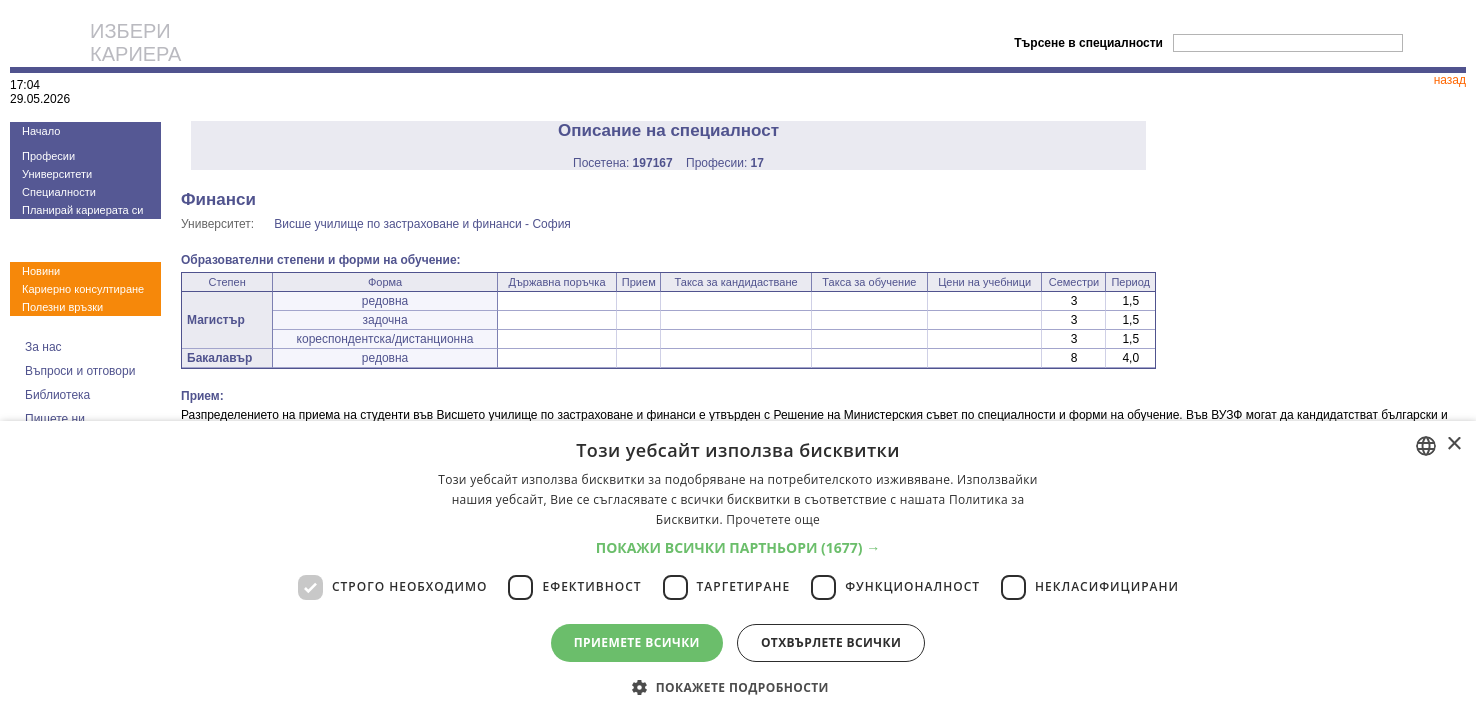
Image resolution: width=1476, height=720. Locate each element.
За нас (43, 347)
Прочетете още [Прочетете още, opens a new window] (773, 519)
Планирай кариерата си (82, 210)
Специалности (59, 192)
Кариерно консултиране (83, 289)
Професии (48, 156)
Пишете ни (55, 419)
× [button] (1453, 444)
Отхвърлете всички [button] (831, 642)
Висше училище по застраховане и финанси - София (422, 224)
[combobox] (1426, 446)
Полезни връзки (62, 307)
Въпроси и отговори (80, 371)
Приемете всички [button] (637, 642)
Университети (57, 174)
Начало (41, 131)
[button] (738, 547)
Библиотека (57, 395)
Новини (41, 271)
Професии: (725, 163)
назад (1450, 80)
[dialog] (738, 570)
